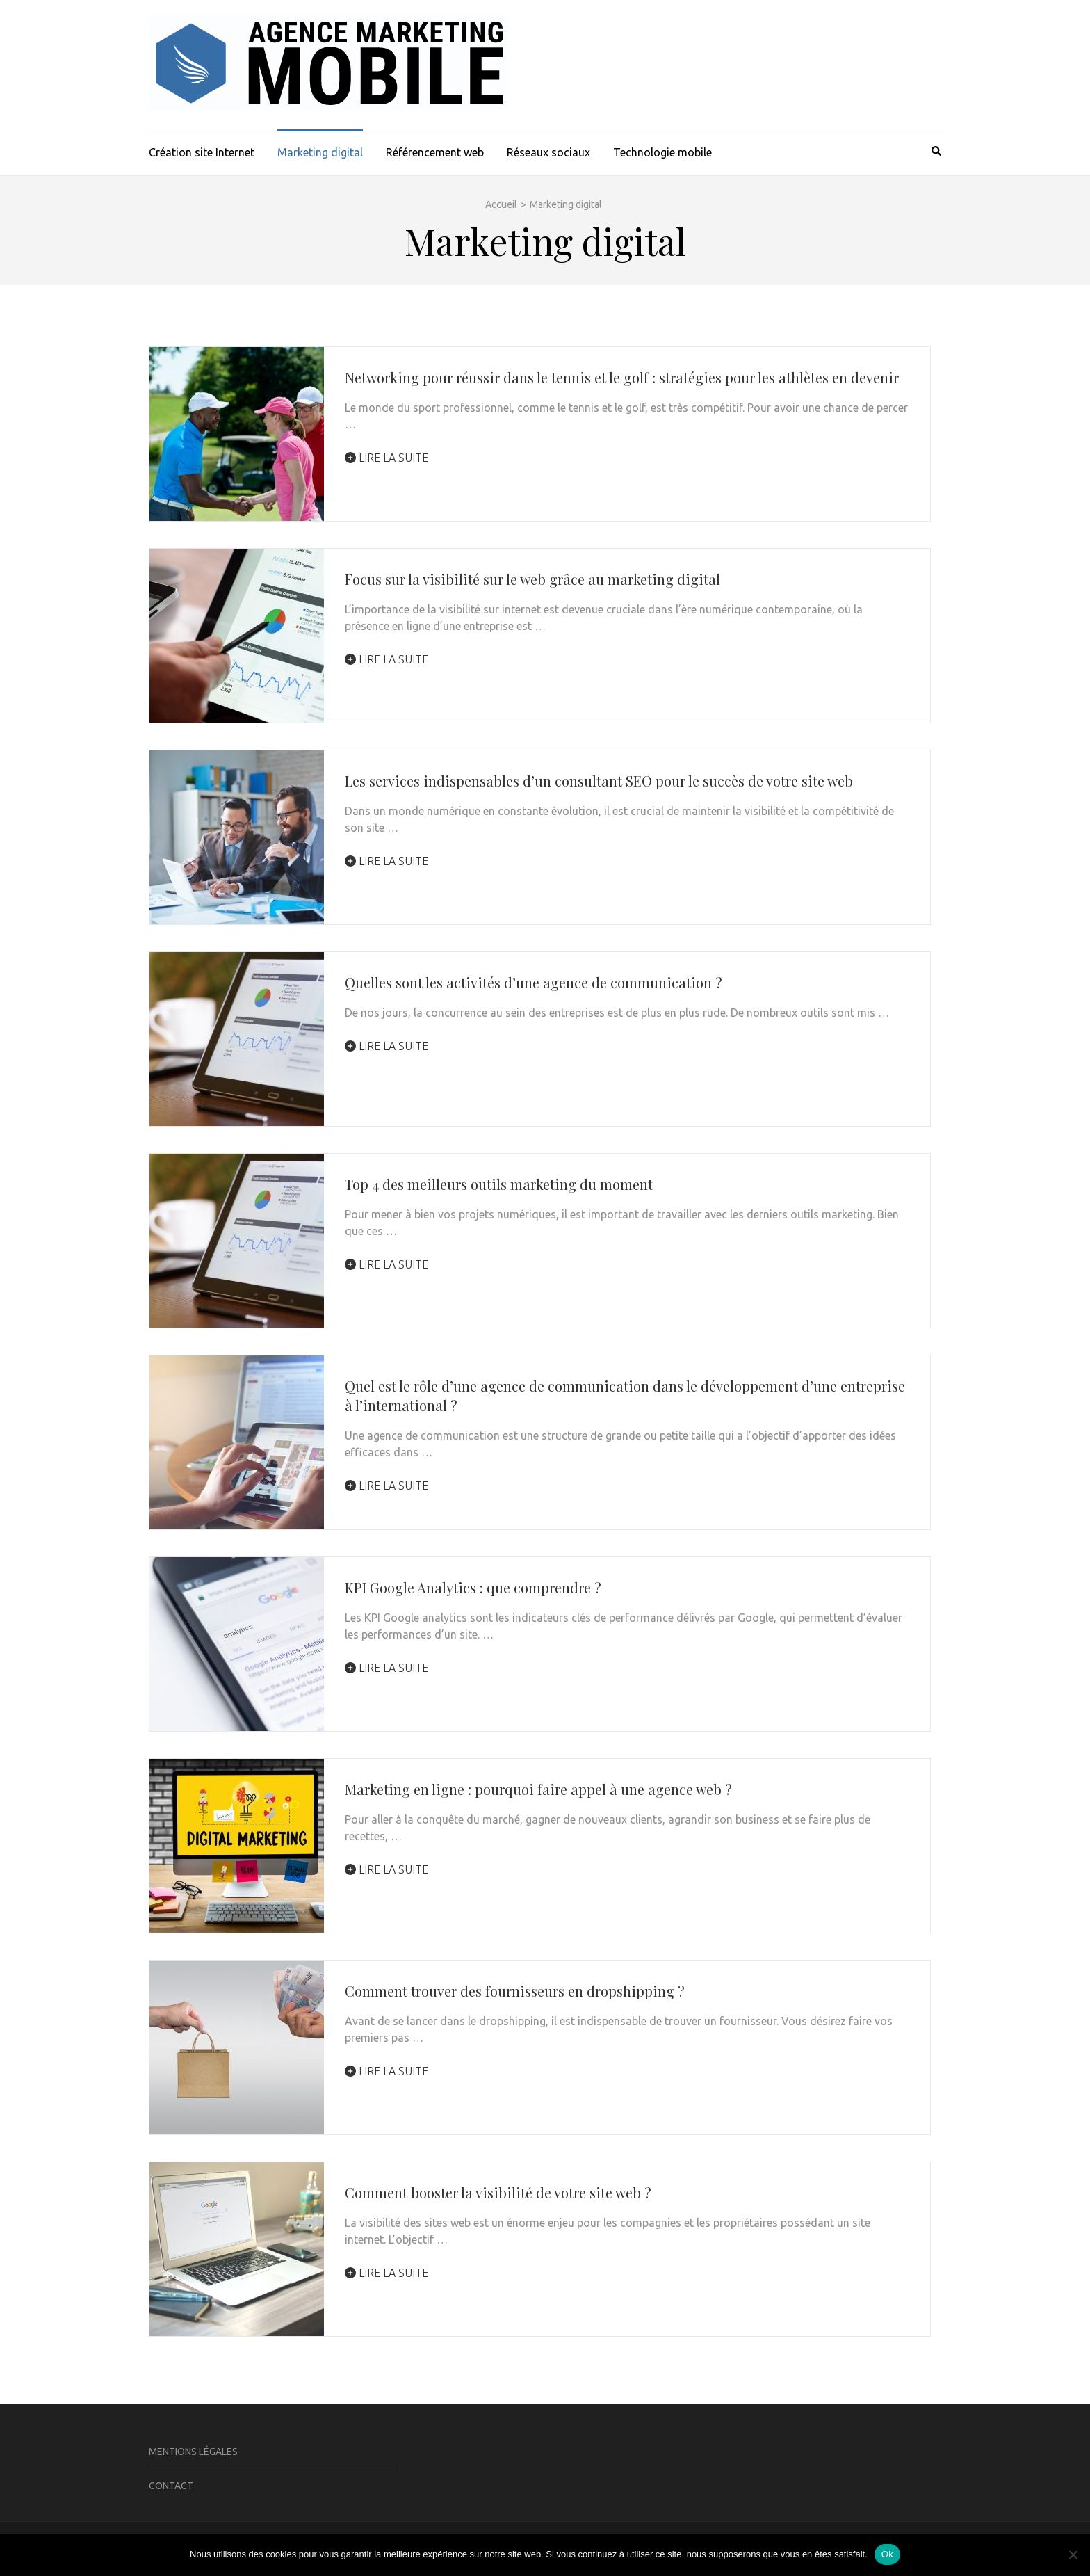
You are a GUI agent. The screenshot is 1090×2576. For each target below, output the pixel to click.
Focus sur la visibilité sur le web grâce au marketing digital (532, 579)
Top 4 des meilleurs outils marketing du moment (499, 1184)
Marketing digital (320, 152)
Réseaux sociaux (548, 152)
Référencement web (435, 152)
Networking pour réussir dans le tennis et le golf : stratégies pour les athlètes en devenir (622, 377)
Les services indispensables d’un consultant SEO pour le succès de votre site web (599, 780)
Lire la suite (386, 457)
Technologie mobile (662, 152)
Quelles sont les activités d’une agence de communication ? (533, 982)
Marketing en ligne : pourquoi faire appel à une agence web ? (538, 1789)
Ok (887, 2554)
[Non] (1073, 2554)
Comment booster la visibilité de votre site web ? (498, 2192)
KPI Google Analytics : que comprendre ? (473, 1587)
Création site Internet (201, 152)
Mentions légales (193, 2451)
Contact (171, 2485)
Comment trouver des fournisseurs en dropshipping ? (515, 1990)
